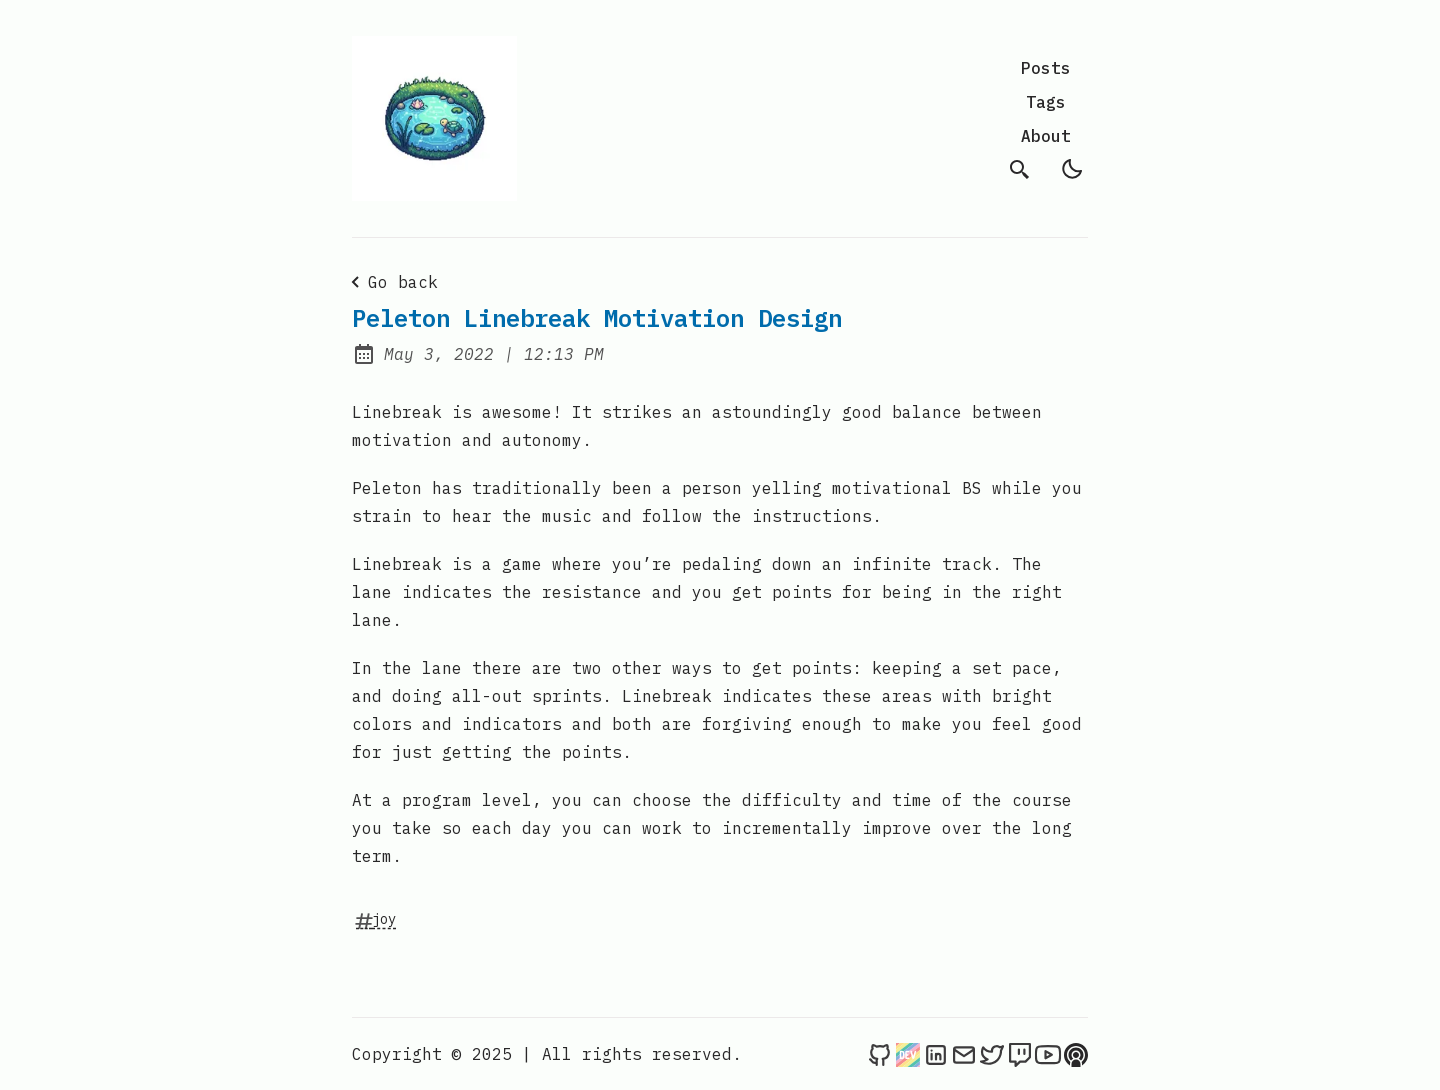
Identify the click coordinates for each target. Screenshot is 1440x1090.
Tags (1046, 102)
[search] (1020, 169)
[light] (1072, 169)
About (1046, 136)
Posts (1046, 68)
